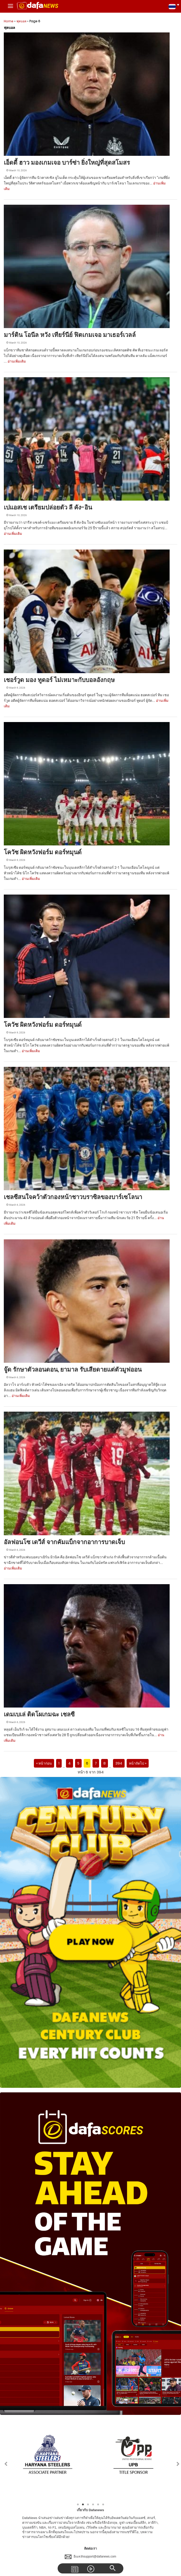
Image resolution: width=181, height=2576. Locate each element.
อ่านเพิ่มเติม (17, 361)
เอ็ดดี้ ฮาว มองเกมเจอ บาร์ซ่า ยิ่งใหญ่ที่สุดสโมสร (67, 162)
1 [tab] (77, 2504)
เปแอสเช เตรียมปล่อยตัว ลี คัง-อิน (48, 507)
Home (8, 21)
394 (118, 1763)
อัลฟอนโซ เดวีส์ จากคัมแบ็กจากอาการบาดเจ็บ (64, 1542)
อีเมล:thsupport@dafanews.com (90, 2556)
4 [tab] (93, 2504)
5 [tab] (98, 2504)
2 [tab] (82, 2504)
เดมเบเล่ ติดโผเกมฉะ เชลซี (39, 1714)
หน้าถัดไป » (137, 1763)
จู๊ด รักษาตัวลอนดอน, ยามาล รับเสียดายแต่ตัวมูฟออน (73, 1369)
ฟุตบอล (21, 21)
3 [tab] (88, 2504)
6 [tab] (103, 2504)
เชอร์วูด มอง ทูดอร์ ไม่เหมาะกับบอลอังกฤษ (59, 680)
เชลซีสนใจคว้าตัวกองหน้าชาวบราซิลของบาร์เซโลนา (73, 1197)
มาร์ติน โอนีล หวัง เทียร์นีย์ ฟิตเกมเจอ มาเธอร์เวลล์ (70, 335)
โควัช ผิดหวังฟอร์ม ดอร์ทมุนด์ (43, 852)
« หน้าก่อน (44, 1763)
